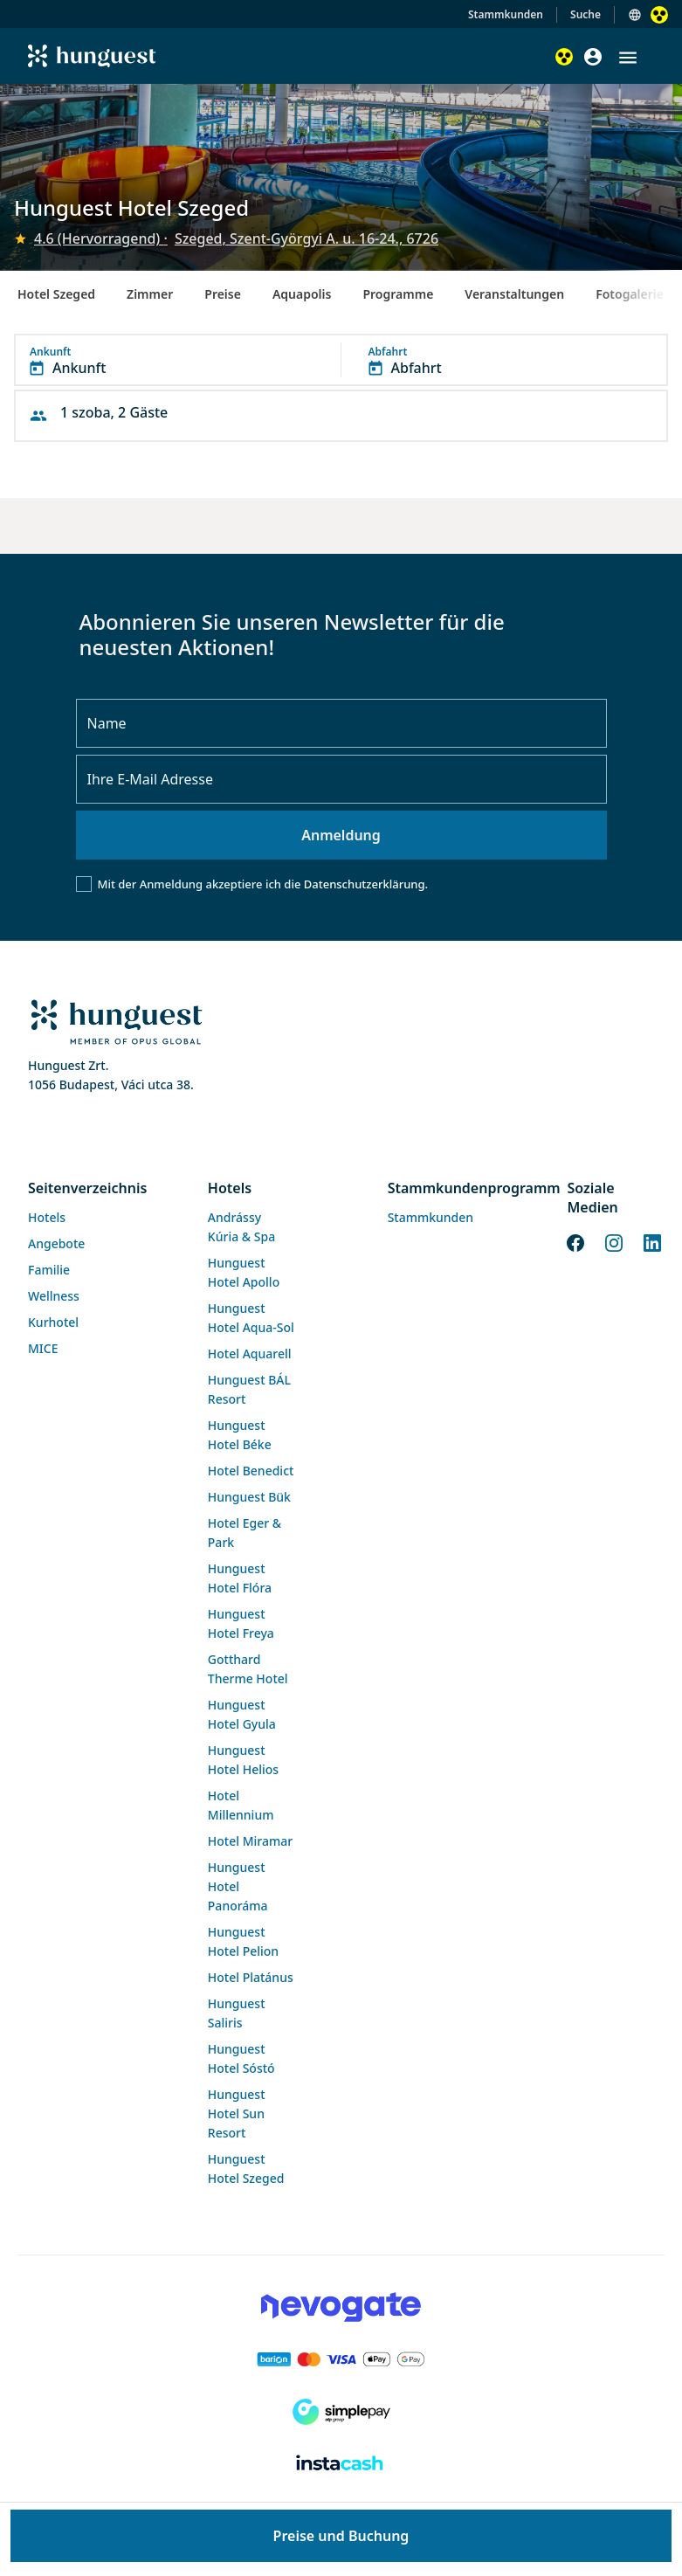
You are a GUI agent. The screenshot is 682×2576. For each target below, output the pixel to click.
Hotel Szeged (56, 294)
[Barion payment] (341, 2359)
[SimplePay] (341, 2412)
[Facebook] (575, 1241)
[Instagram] (614, 1241)
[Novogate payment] (341, 2307)
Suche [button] (585, 14)
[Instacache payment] (341, 2464)
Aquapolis (302, 294)
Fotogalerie (630, 294)
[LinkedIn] (652, 1241)
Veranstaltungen (514, 294)
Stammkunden (505, 14)
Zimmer (150, 294)
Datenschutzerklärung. (366, 884)
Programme (397, 294)
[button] (628, 58)
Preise (222, 294)
